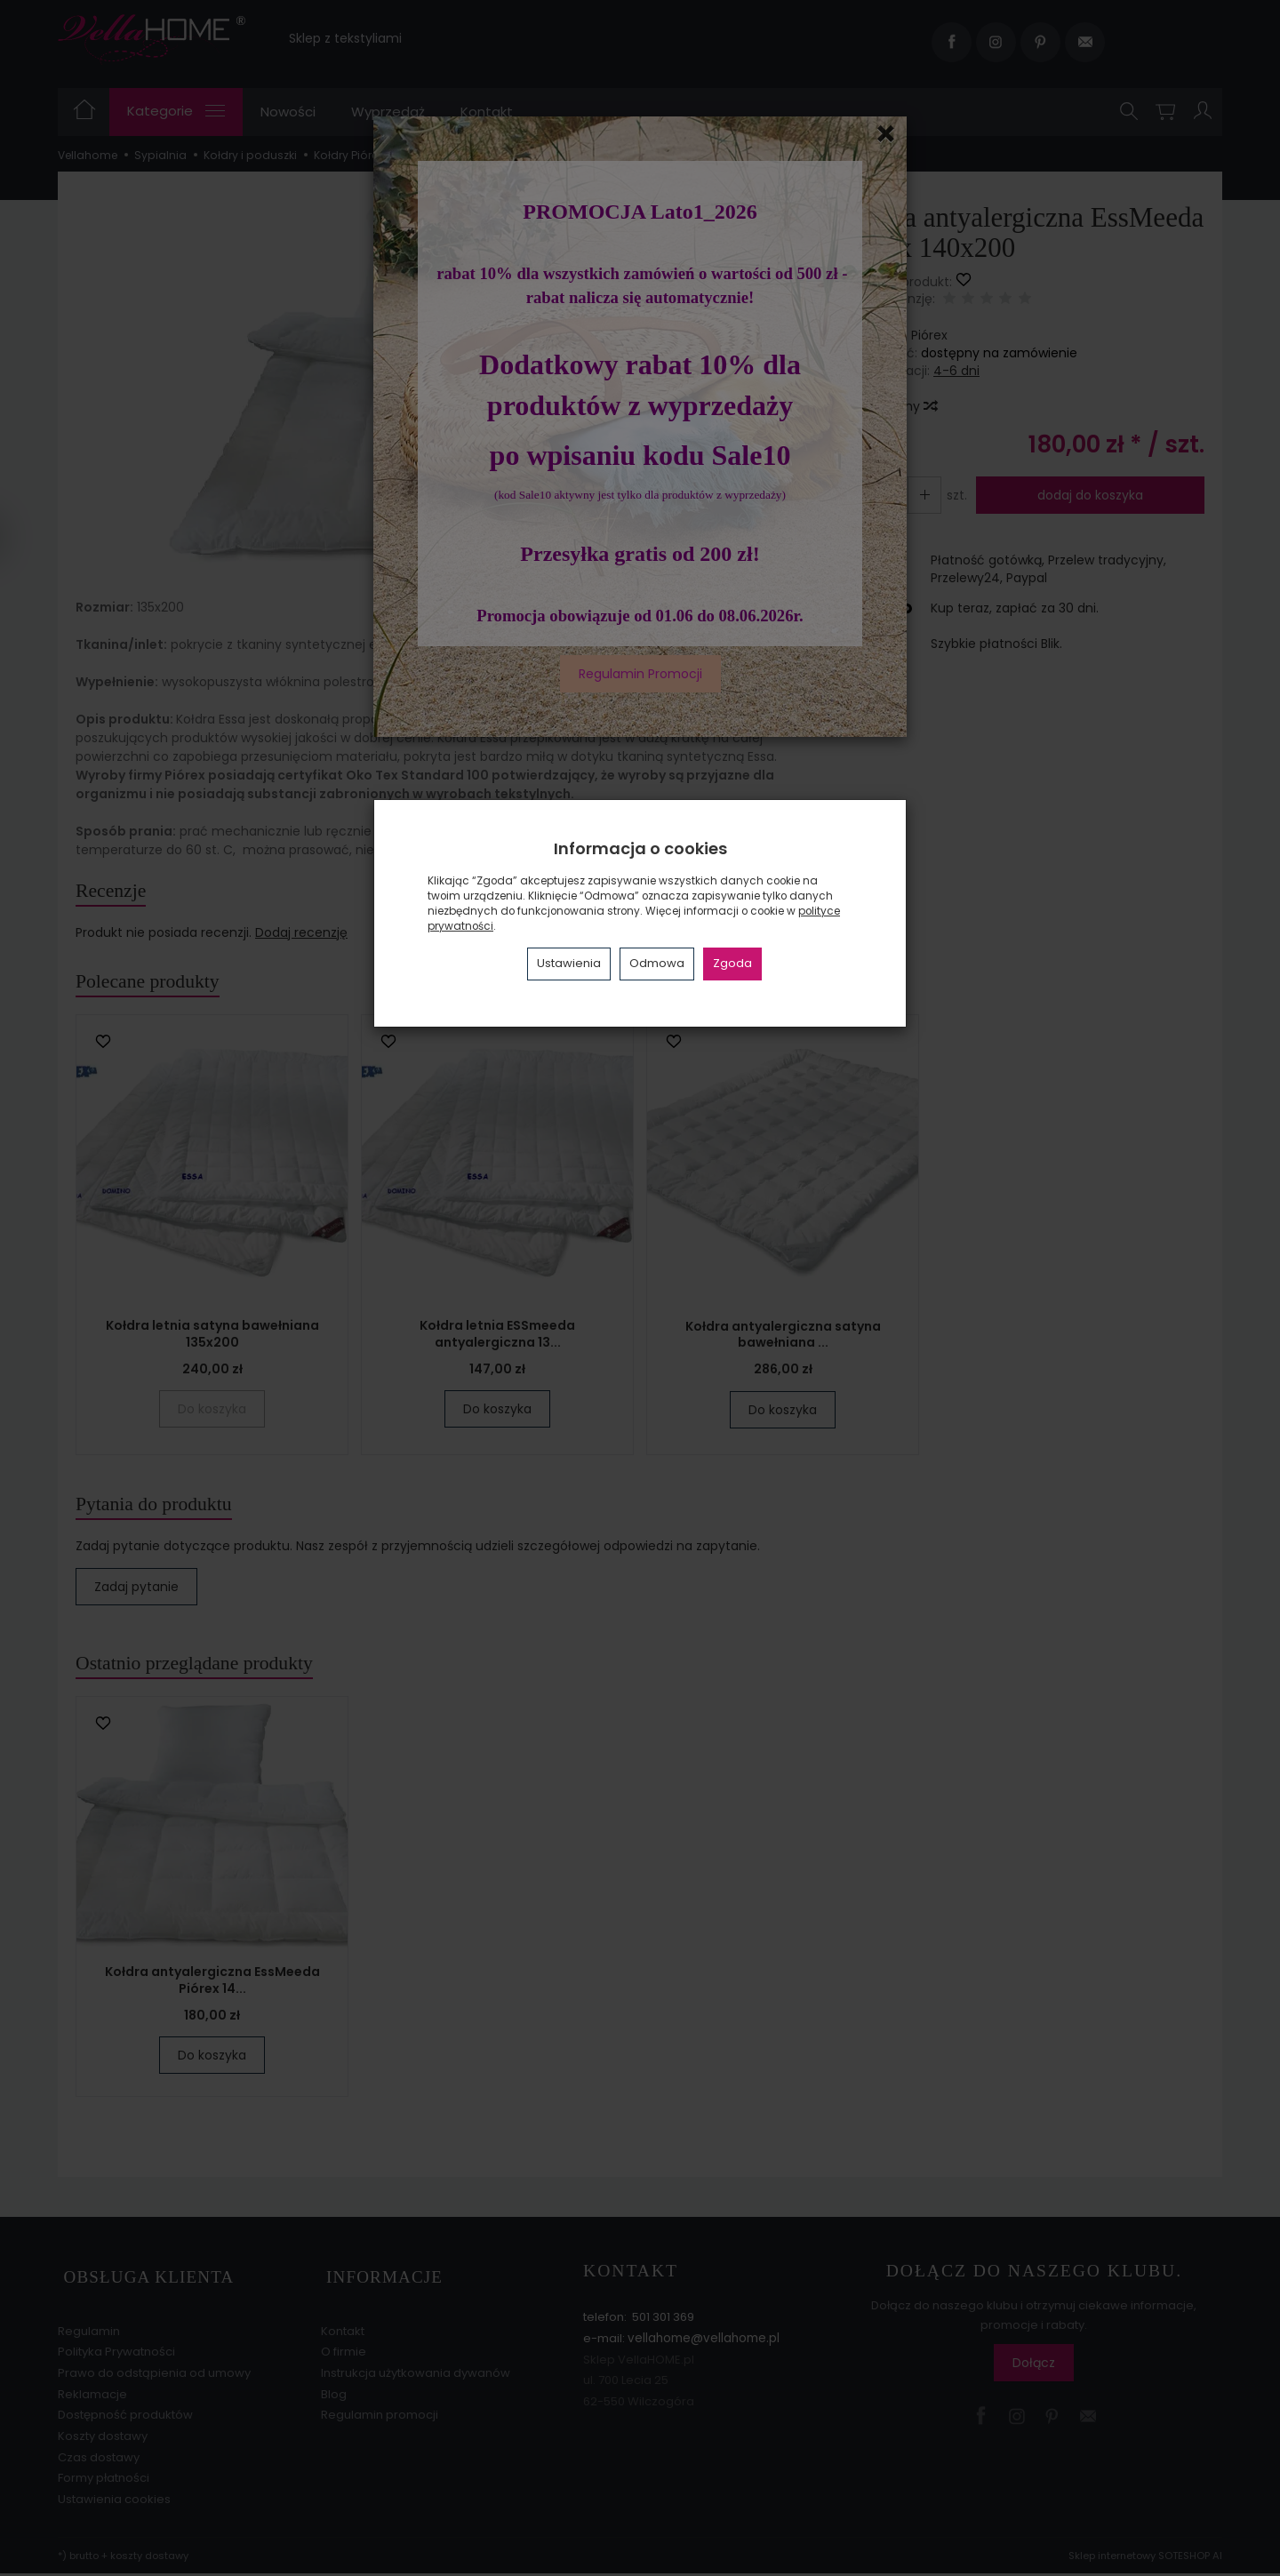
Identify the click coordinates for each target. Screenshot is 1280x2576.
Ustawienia (569, 963)
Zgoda (732, 963)
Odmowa (656, 963)
